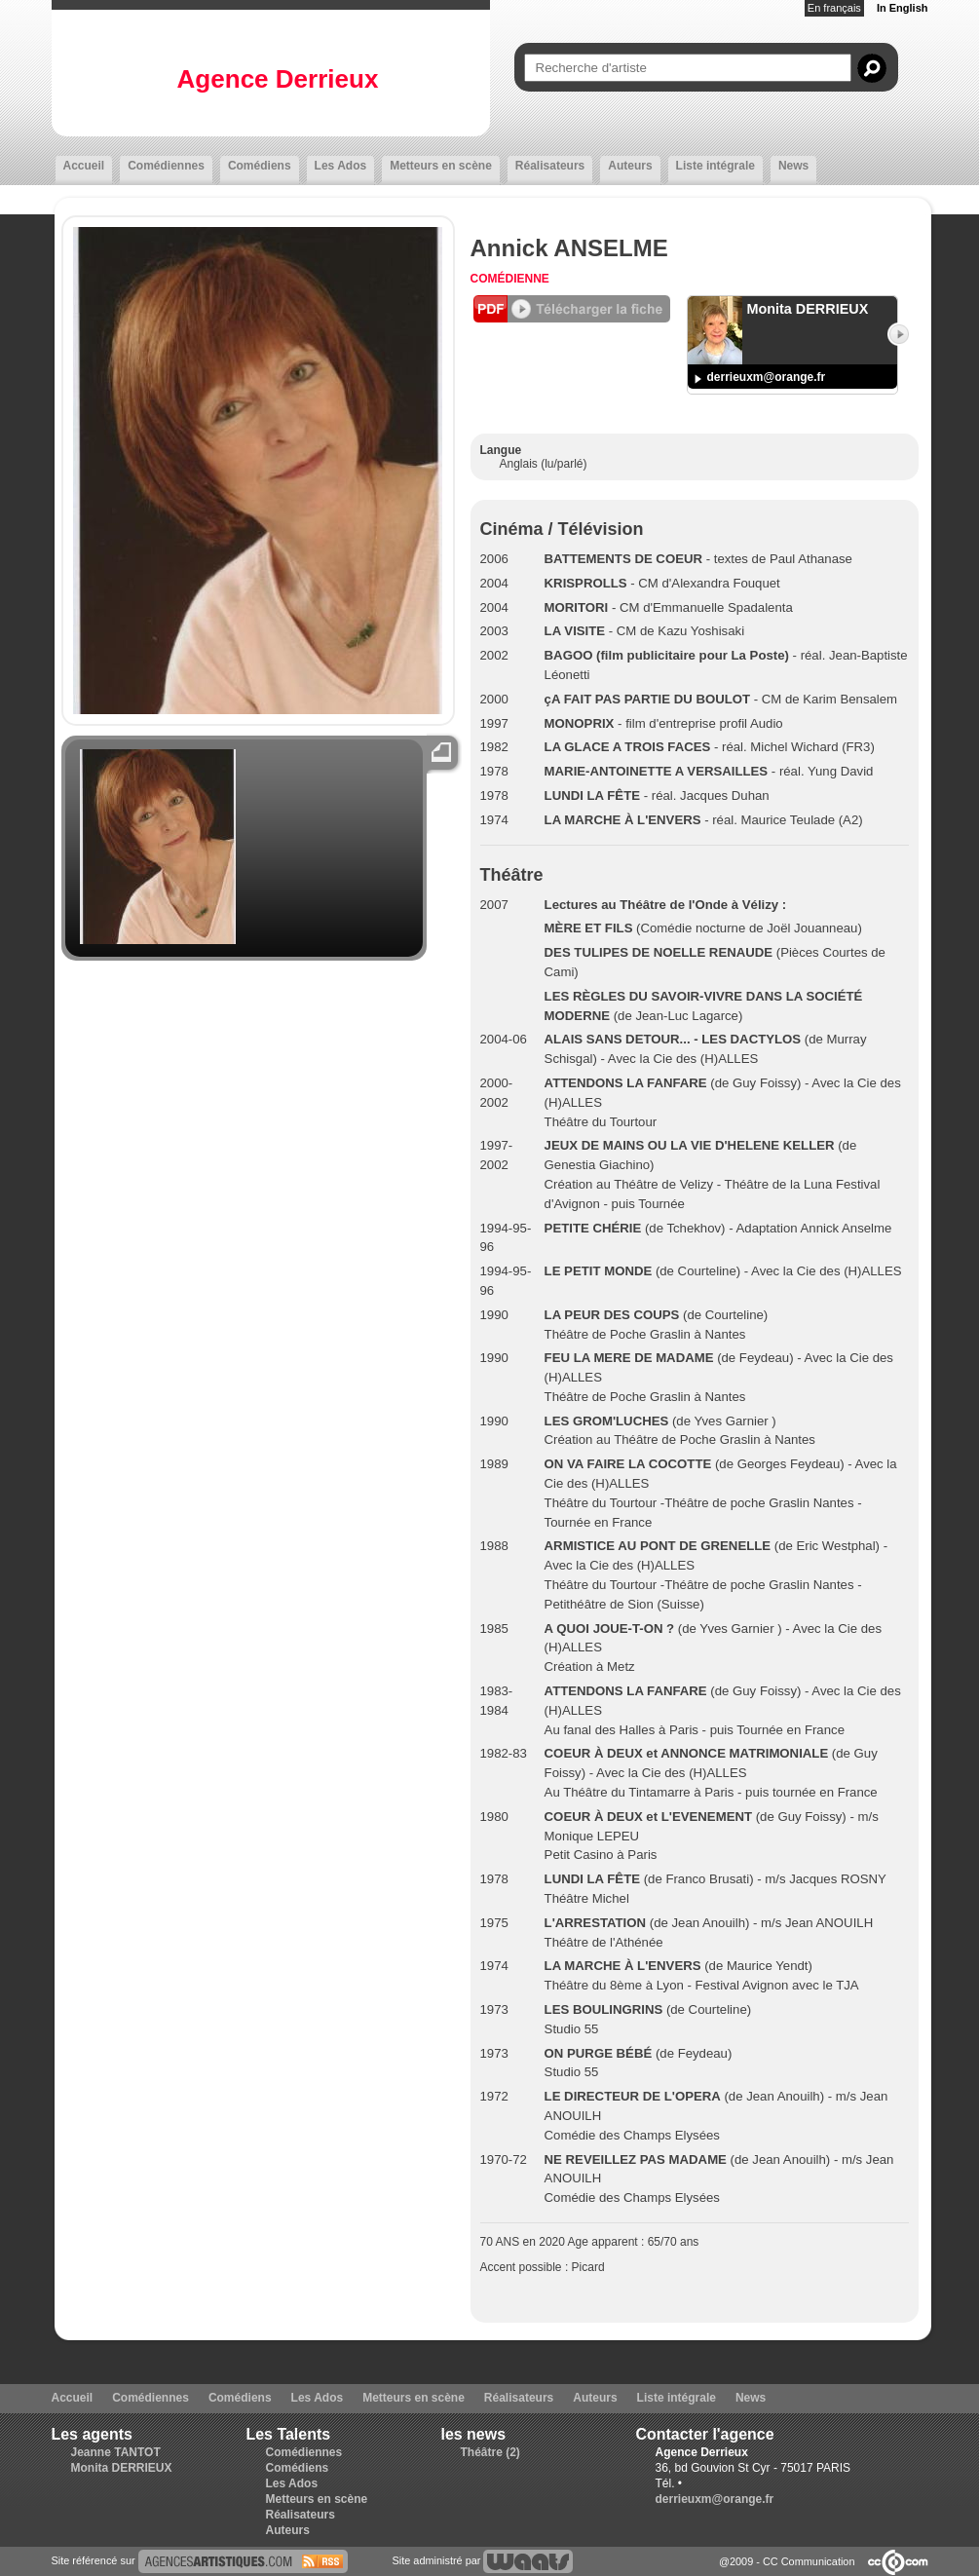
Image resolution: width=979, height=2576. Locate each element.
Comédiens (259, 165)
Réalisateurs (549, 165)
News (793, 165)
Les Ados (341, 165)
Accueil (84, 165)
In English (902, 8)
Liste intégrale (715, 165)
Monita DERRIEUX (121, 2468)
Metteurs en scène (441, 165)
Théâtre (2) (490, 2452)
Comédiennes (166, 165)
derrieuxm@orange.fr (766, 377)
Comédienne (510, 278)
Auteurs (630, 165)
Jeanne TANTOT (116, 2452)
